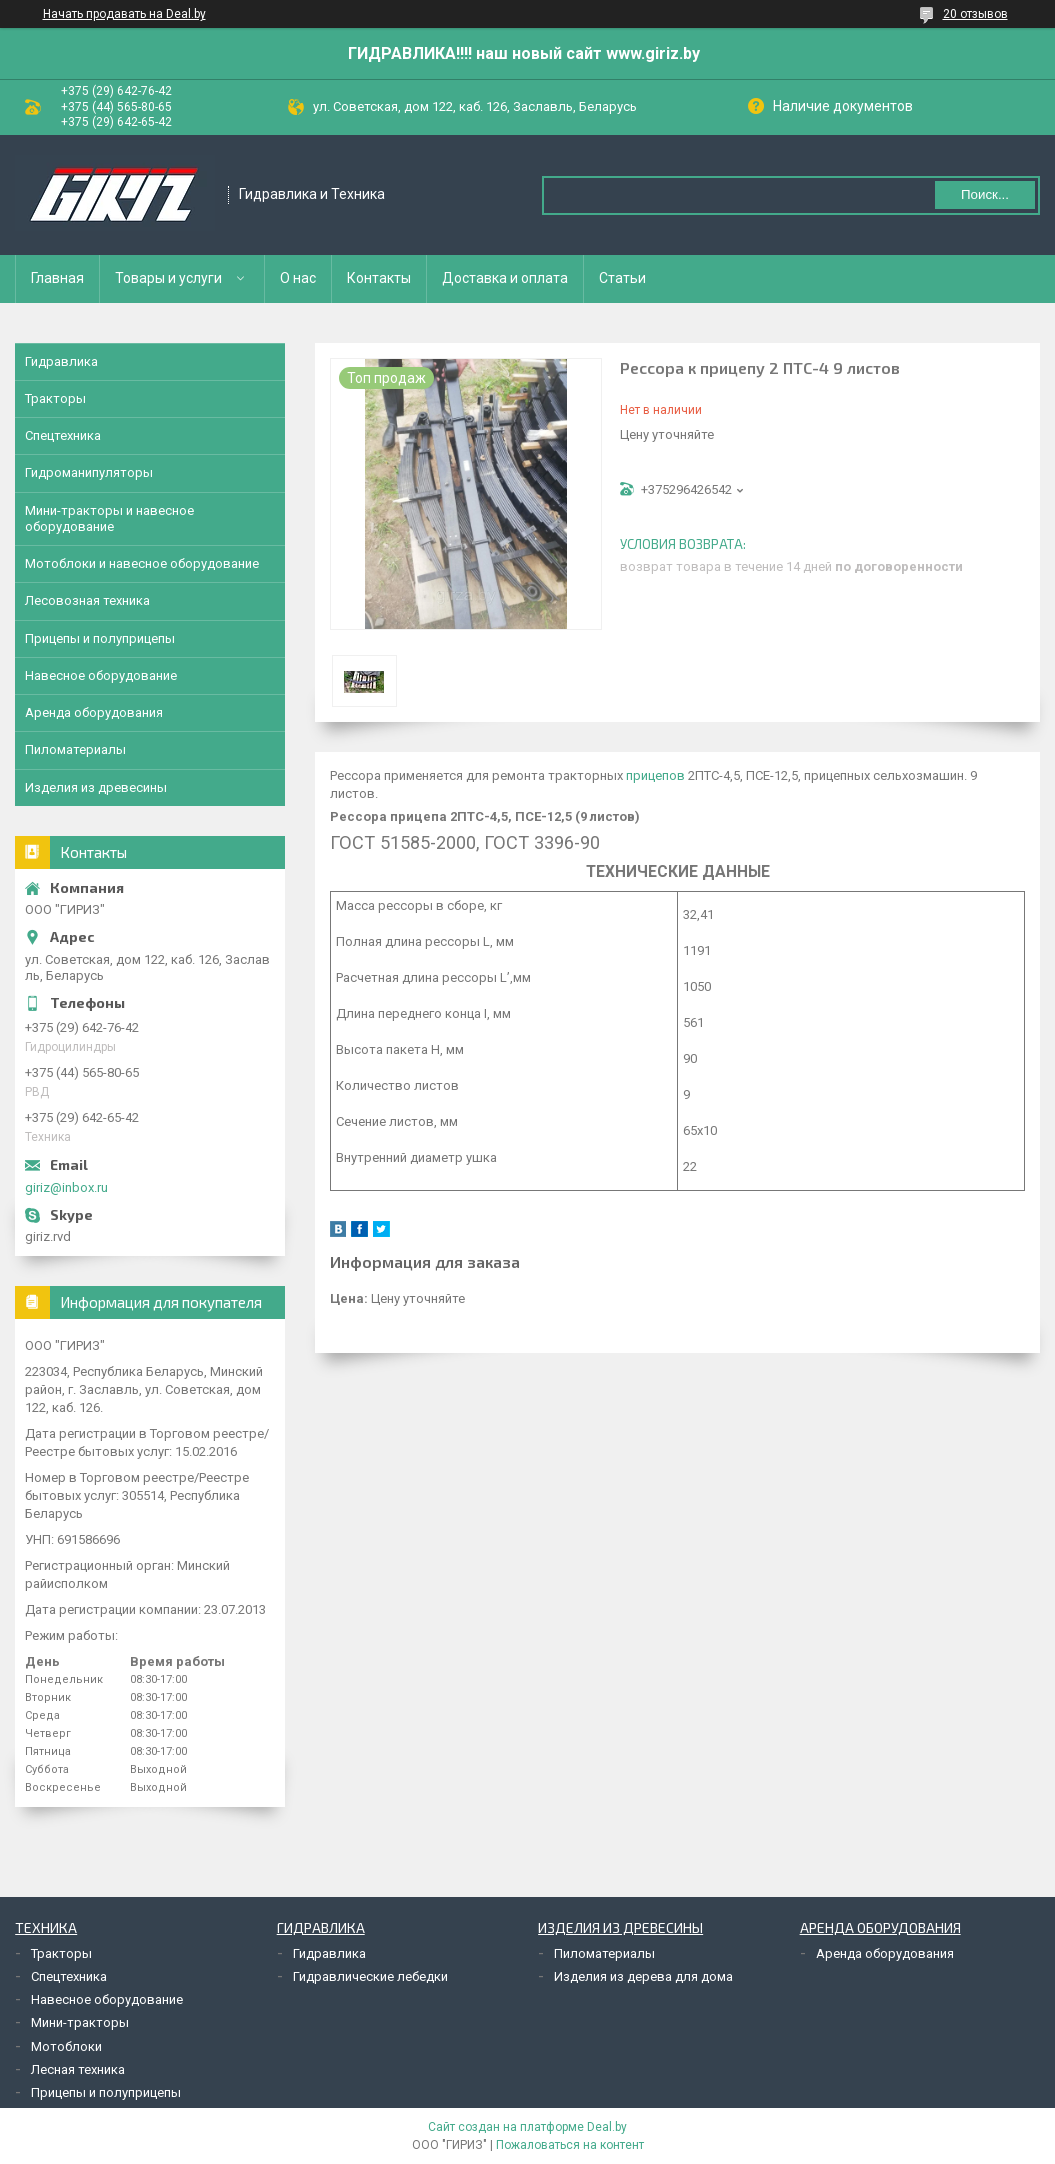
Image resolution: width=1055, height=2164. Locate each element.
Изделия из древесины (96, 787)
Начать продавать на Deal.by (124, 14)
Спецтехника (63, 435)
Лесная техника (78, 2069)
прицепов (655, 775)
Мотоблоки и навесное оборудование (142, 563)
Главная (57, 278)
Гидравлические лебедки (370, 1976)
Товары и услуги (168, 278)
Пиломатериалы (75, 749)
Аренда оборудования (94, 712)
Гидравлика (61, 361)
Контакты (379, 278)
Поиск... (985, 194)
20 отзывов (975, 14)
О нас (298, 278)
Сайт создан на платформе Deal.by (527, 2127)
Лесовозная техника (87, 600)
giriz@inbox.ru (66, 1187)
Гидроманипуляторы (89, 472)
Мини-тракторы (80, 2022)
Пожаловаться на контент (570, 2145)
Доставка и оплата (505, 278)
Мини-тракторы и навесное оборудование (109, 518)
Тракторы (55, 398)
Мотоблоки (66, 2046)
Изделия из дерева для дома (643, 1976)
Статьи (622, 278)
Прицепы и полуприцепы (100, 638)
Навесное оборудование (101, 675)
